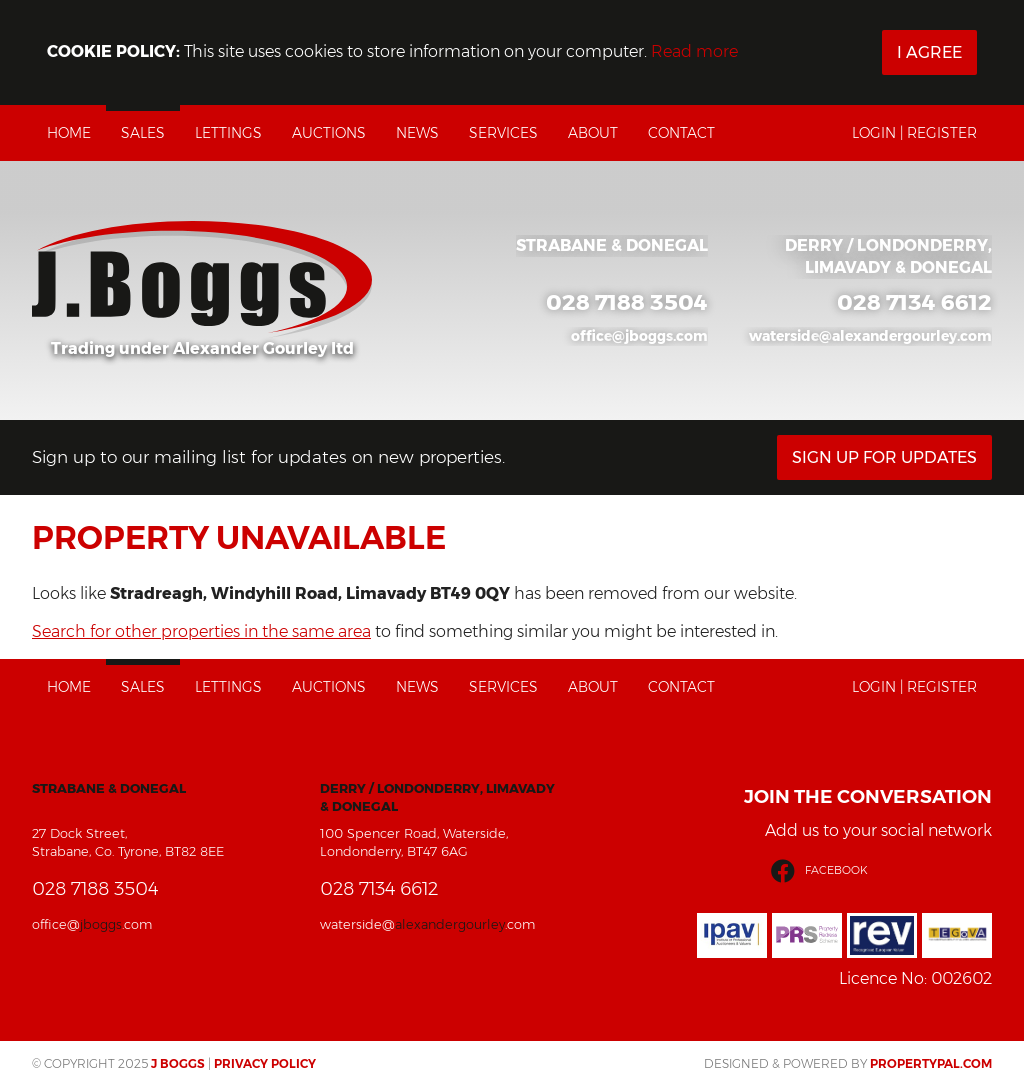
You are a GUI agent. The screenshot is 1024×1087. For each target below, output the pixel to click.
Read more (694, 51)
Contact (681, 133)
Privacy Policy (265, 1063)
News (417, 133)
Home (69, 133)
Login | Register (914, 133)
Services (503, 133)
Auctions (329, 133)
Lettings (228, 133)
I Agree (929, 52)
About (593, 133)
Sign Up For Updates (884, 457)
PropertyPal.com (931, 1063)
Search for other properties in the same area (201, 631)
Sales (143, 133)
